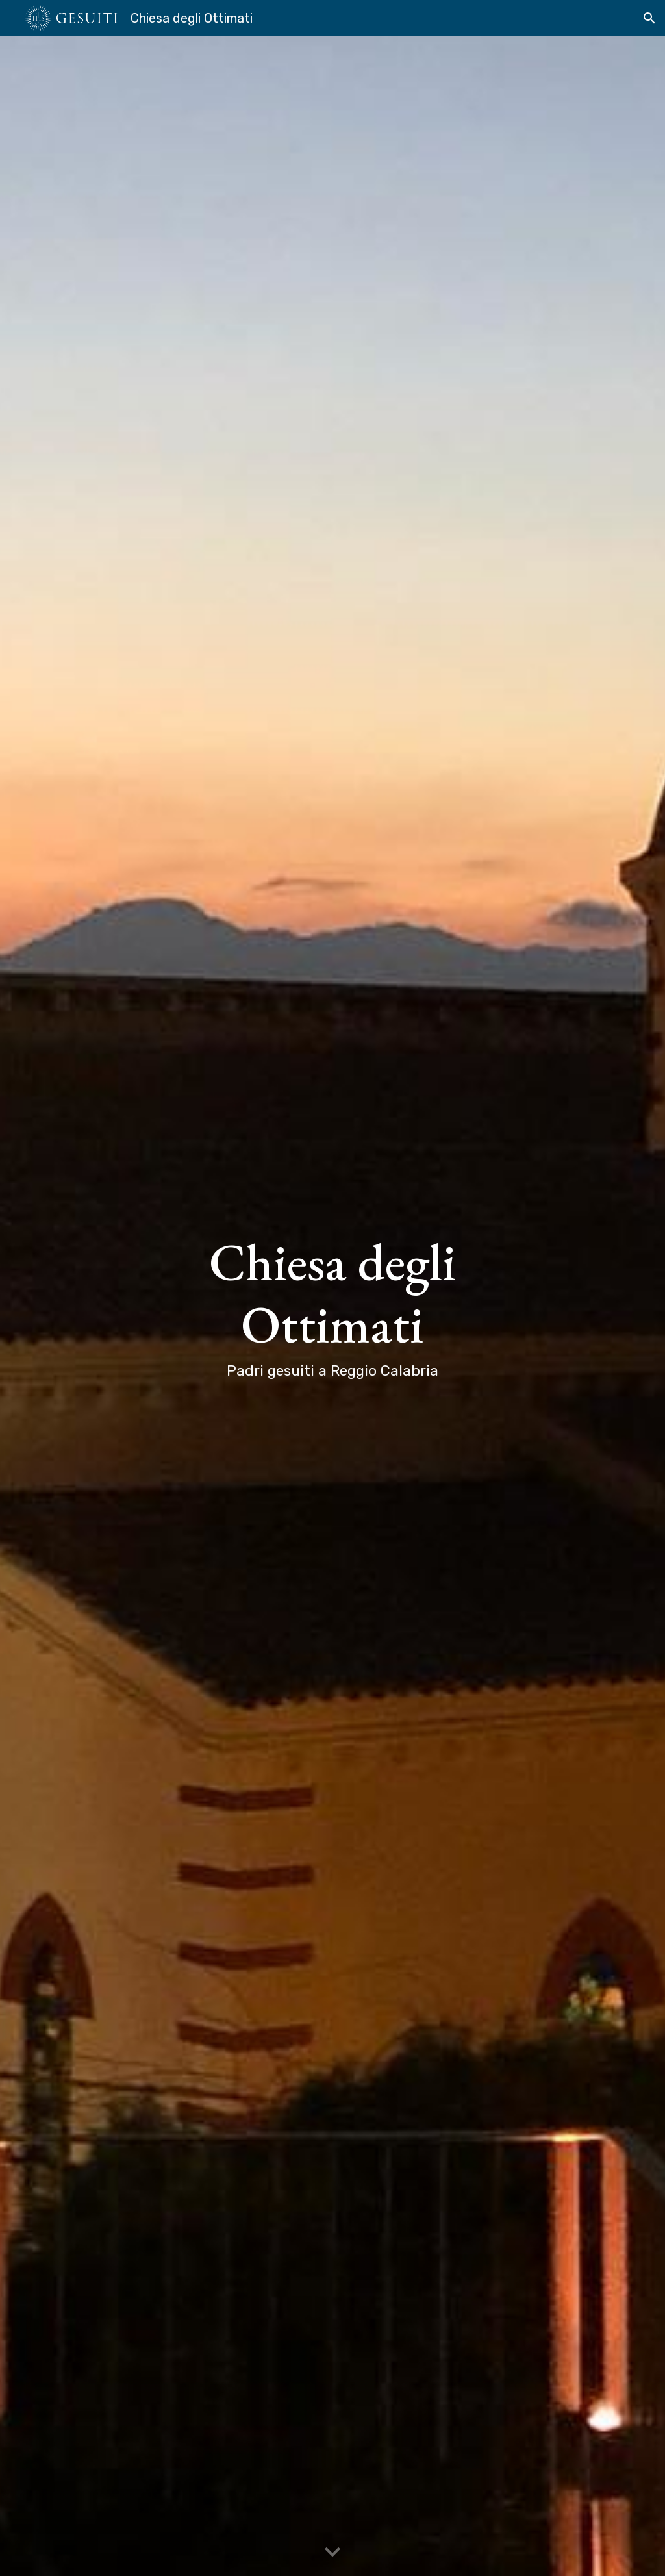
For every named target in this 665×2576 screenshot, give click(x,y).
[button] (649, 18)
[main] (332, 1306)
